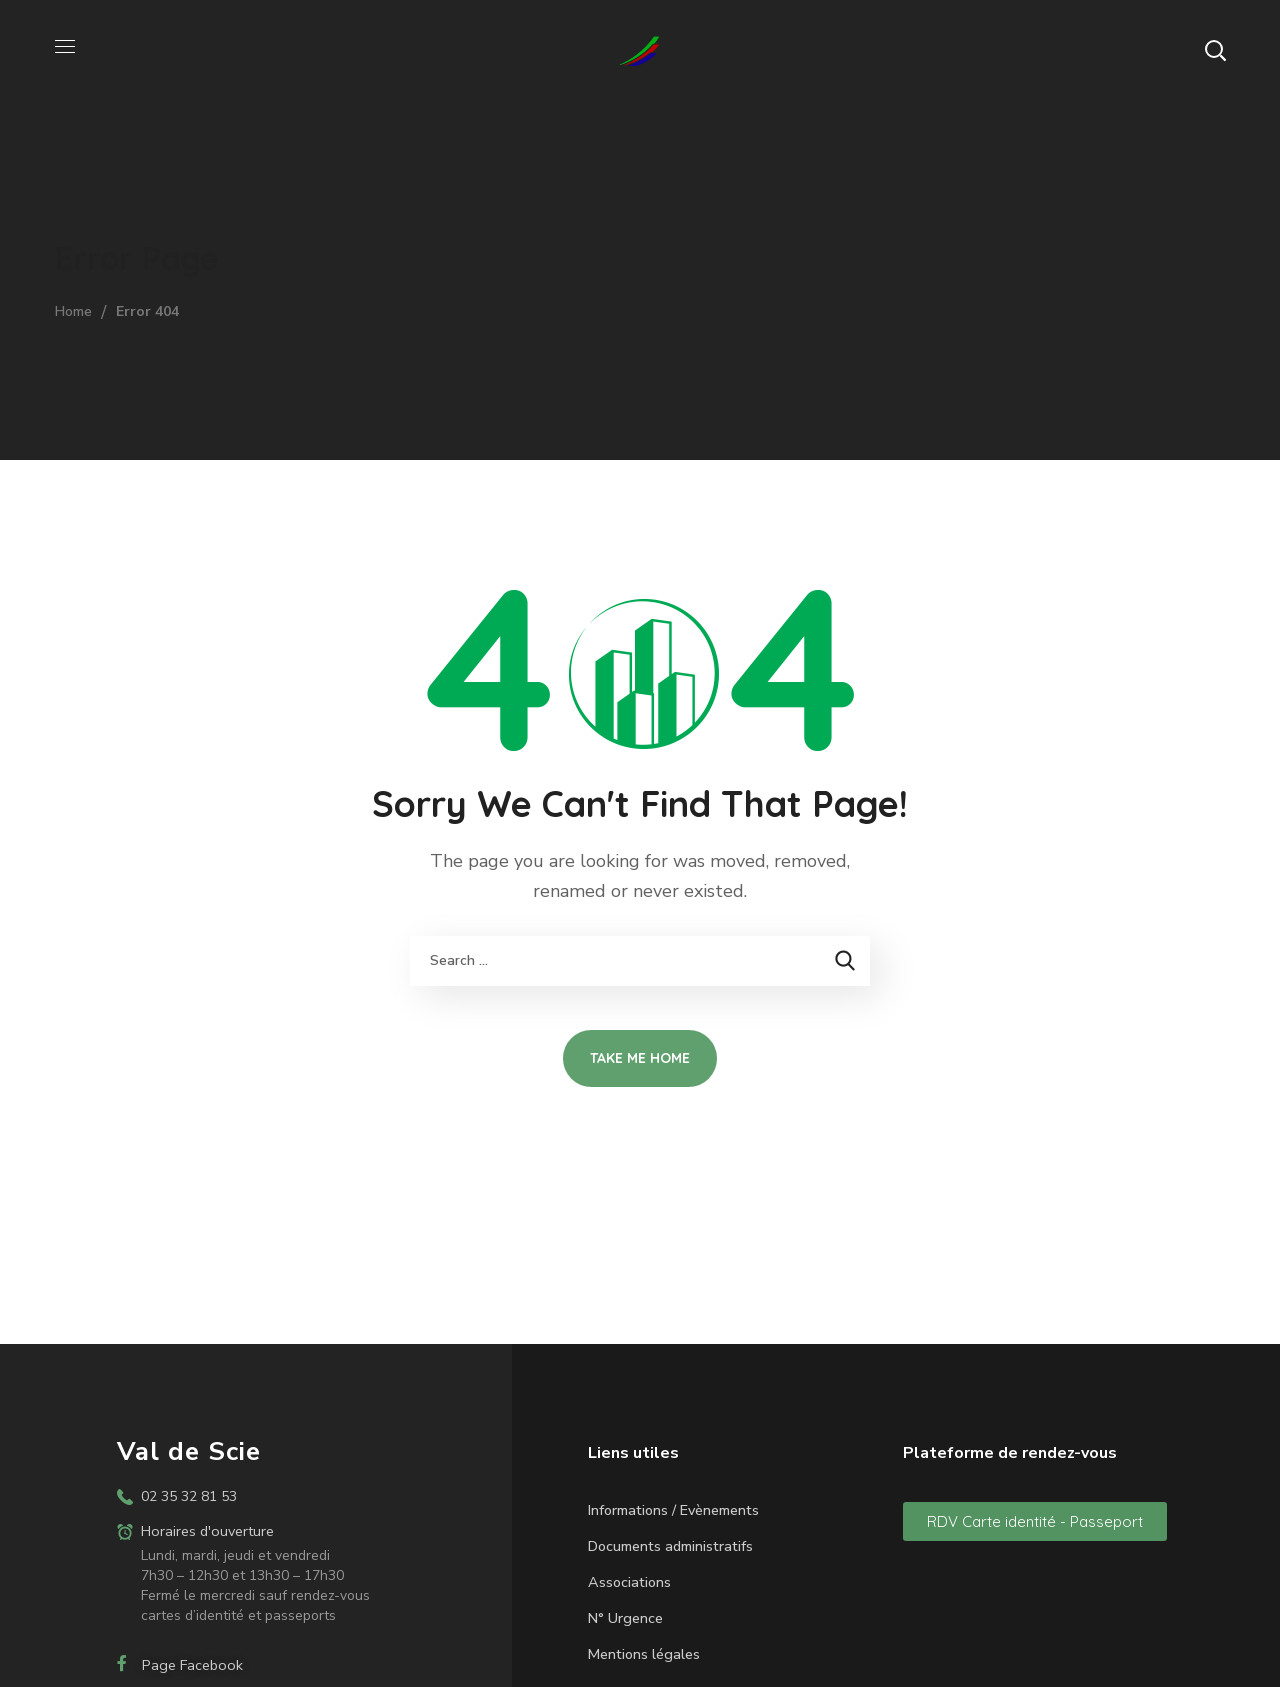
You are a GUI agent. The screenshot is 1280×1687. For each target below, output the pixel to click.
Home (73, 311)
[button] (1215, 50)
